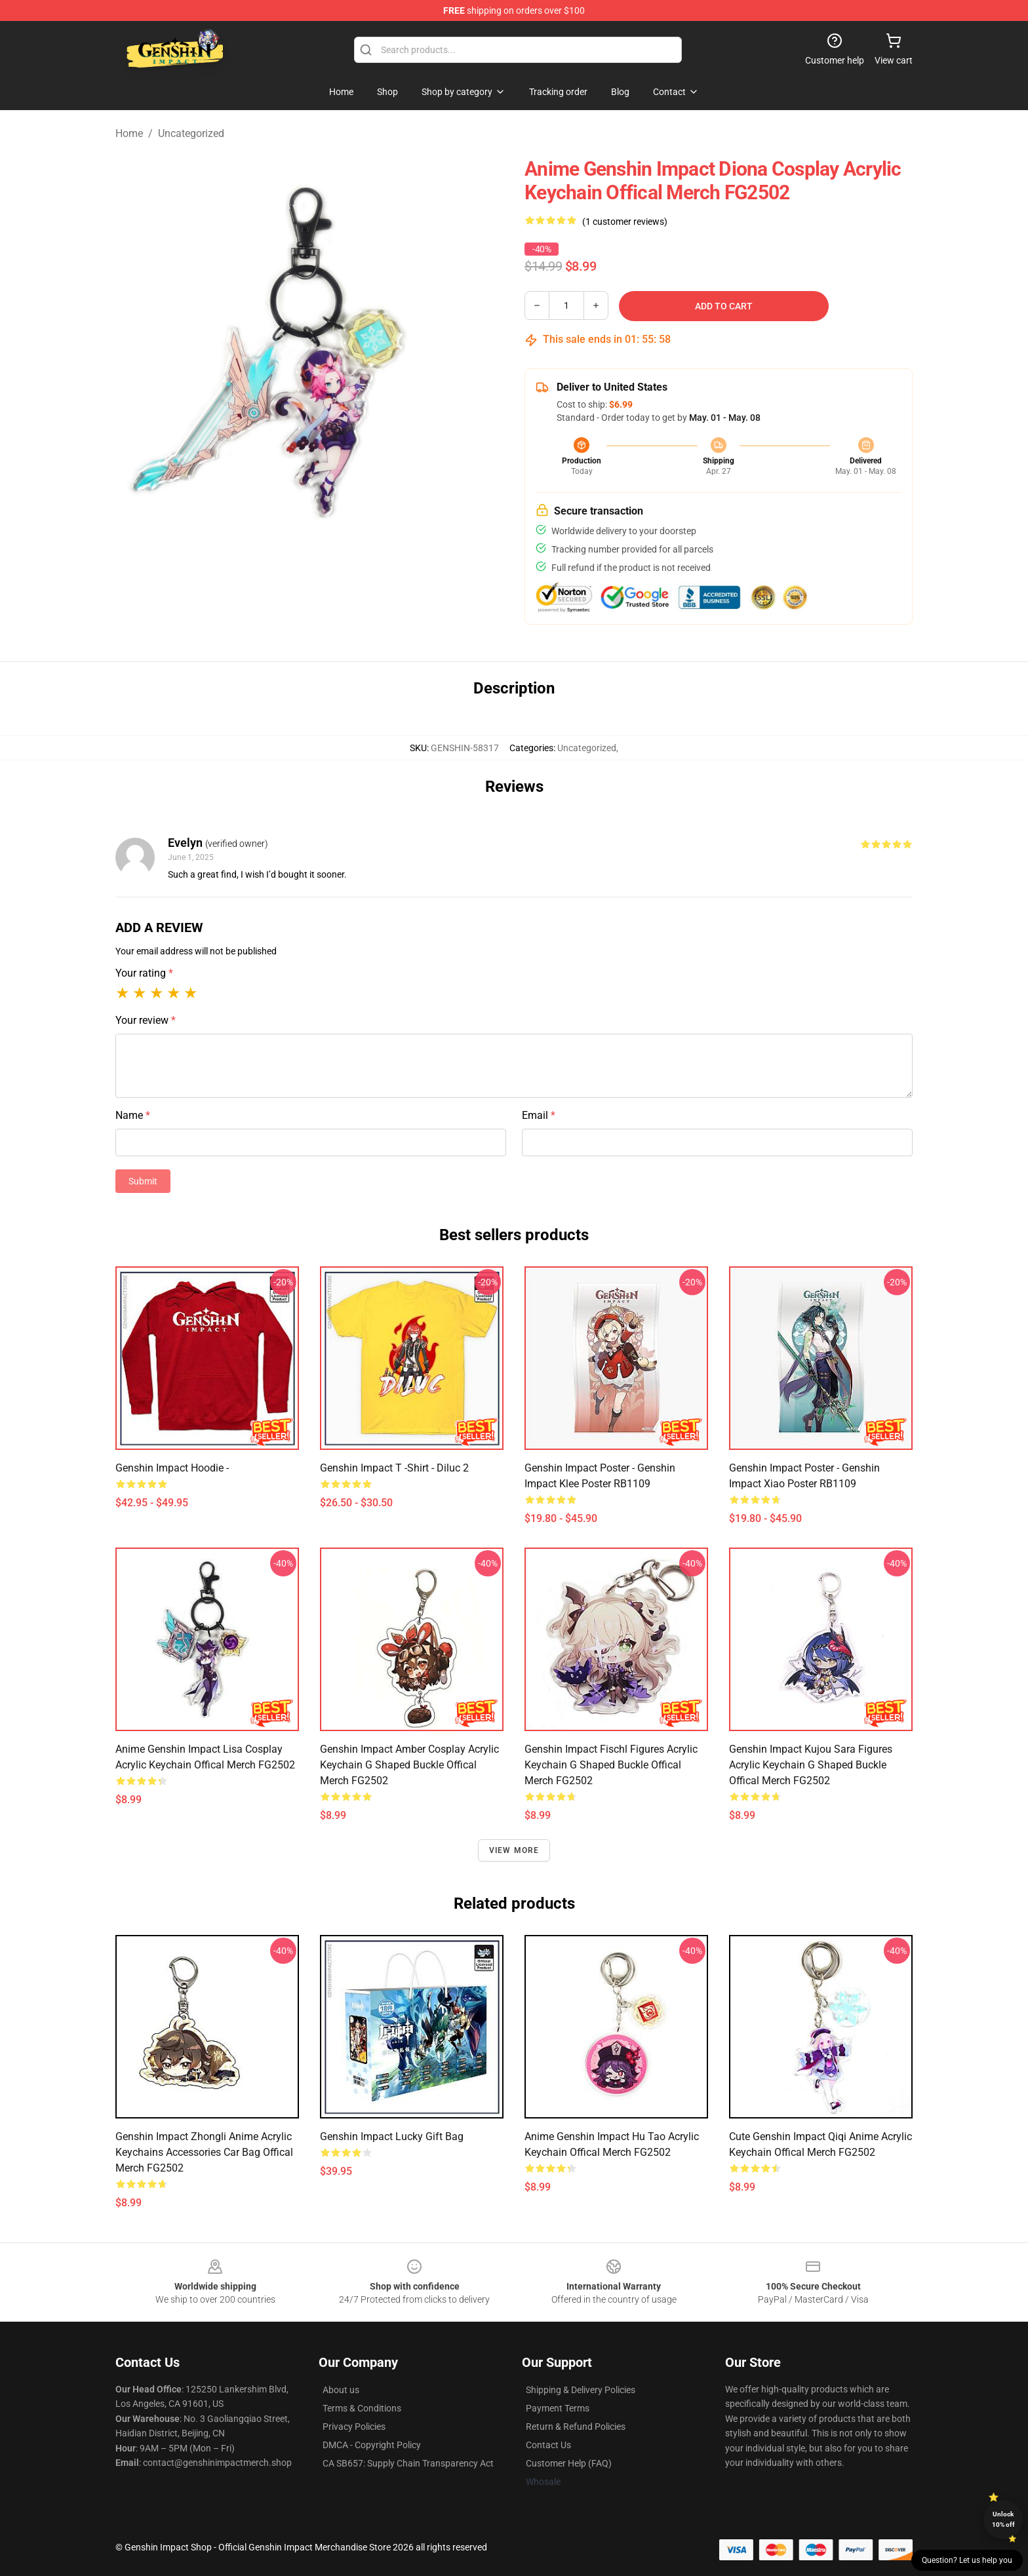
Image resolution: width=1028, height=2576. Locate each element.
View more (514, 1850)
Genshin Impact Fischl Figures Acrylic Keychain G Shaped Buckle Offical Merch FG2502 (611, 1765)
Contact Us (548, 2445)
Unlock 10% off (1003, 2519)
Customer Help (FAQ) (569, 2463)
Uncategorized (191, 133)
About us (341, 2390)
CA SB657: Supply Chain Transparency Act (408, 2463)
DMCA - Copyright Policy (372, 2445)
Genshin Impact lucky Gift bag (392, 2136)
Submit (142, 1181)
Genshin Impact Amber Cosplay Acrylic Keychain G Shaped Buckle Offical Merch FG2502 (409, 1765)
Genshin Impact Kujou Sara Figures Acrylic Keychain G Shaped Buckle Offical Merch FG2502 (810, 1765)
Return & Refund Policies (575, 2426)
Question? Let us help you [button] (967, 2560)
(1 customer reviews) (624, 221)
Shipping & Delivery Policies (580, 2390)
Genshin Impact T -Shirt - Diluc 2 (394, 1468)
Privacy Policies (354, 2426)
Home (129, 133)
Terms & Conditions (362, 2408)
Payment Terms (557, 2408)
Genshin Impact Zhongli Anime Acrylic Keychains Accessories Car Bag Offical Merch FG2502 (204, 2152)
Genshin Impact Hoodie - (172, 1468)
